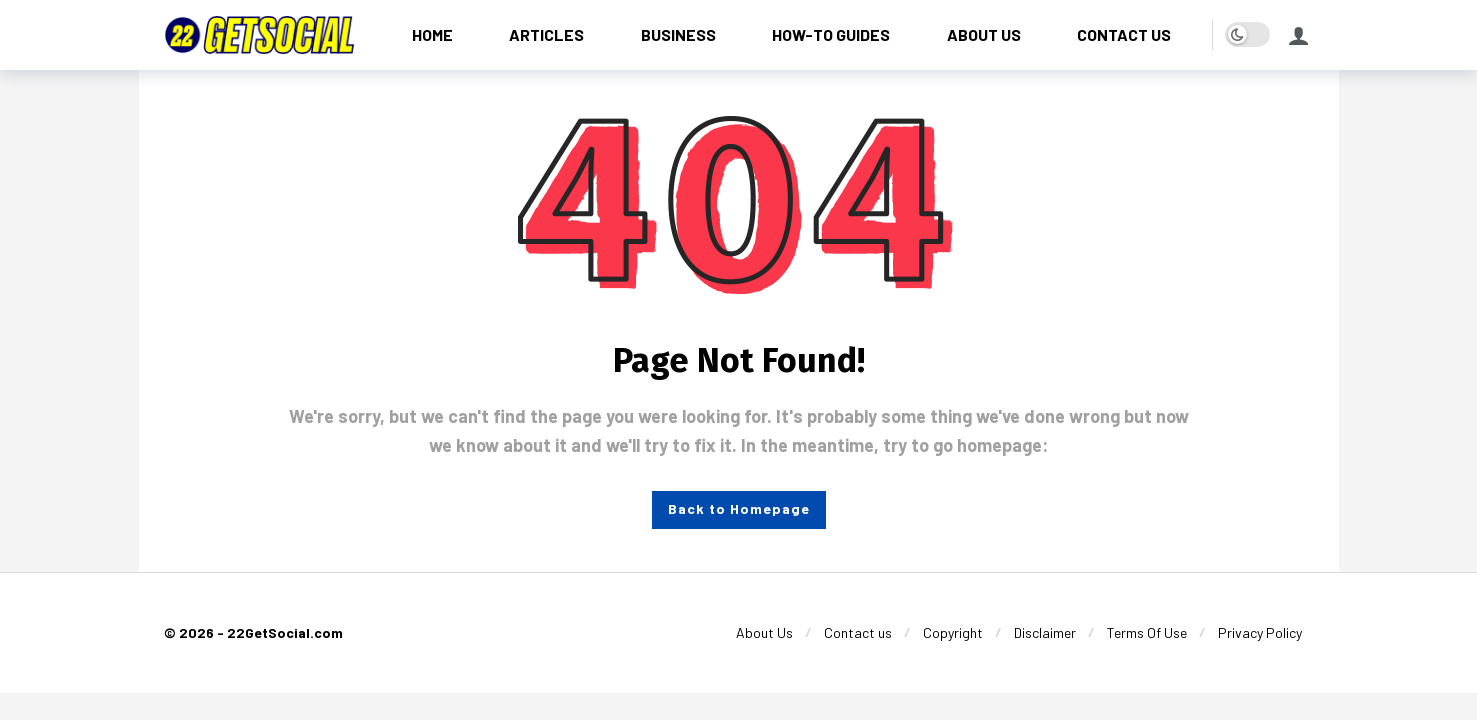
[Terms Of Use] (1147, 633)
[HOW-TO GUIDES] (831, 34)
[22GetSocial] (259, 34)
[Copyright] (953, 633)
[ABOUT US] (984, 34)
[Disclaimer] (1045, 633)
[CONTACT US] (1124, 34)
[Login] (1299, 35)
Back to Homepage (739, 508)
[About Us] (764, 633)
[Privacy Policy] (1260, 633)
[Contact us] (858, 633)
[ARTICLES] (547, 34)
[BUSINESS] (679, 34)
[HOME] (433, 34)
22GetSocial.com (285, 632)
